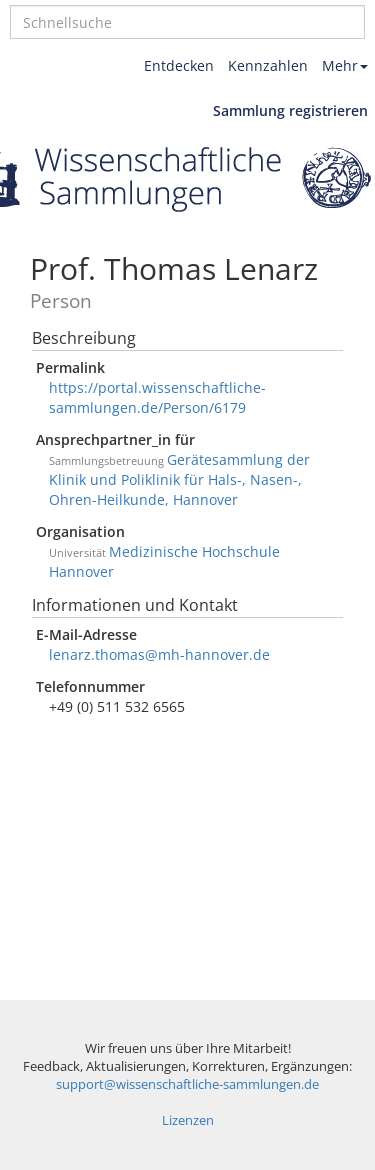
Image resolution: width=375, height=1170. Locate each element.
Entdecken (179, 65)
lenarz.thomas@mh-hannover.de (159, 654)
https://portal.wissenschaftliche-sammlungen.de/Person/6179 (157, 397)
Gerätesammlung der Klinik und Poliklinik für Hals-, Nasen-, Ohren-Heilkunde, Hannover (179, 479)
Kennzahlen (268, 65)
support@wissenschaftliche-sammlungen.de (187, 1084)
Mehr (345, 65)
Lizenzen (188, 1120)
